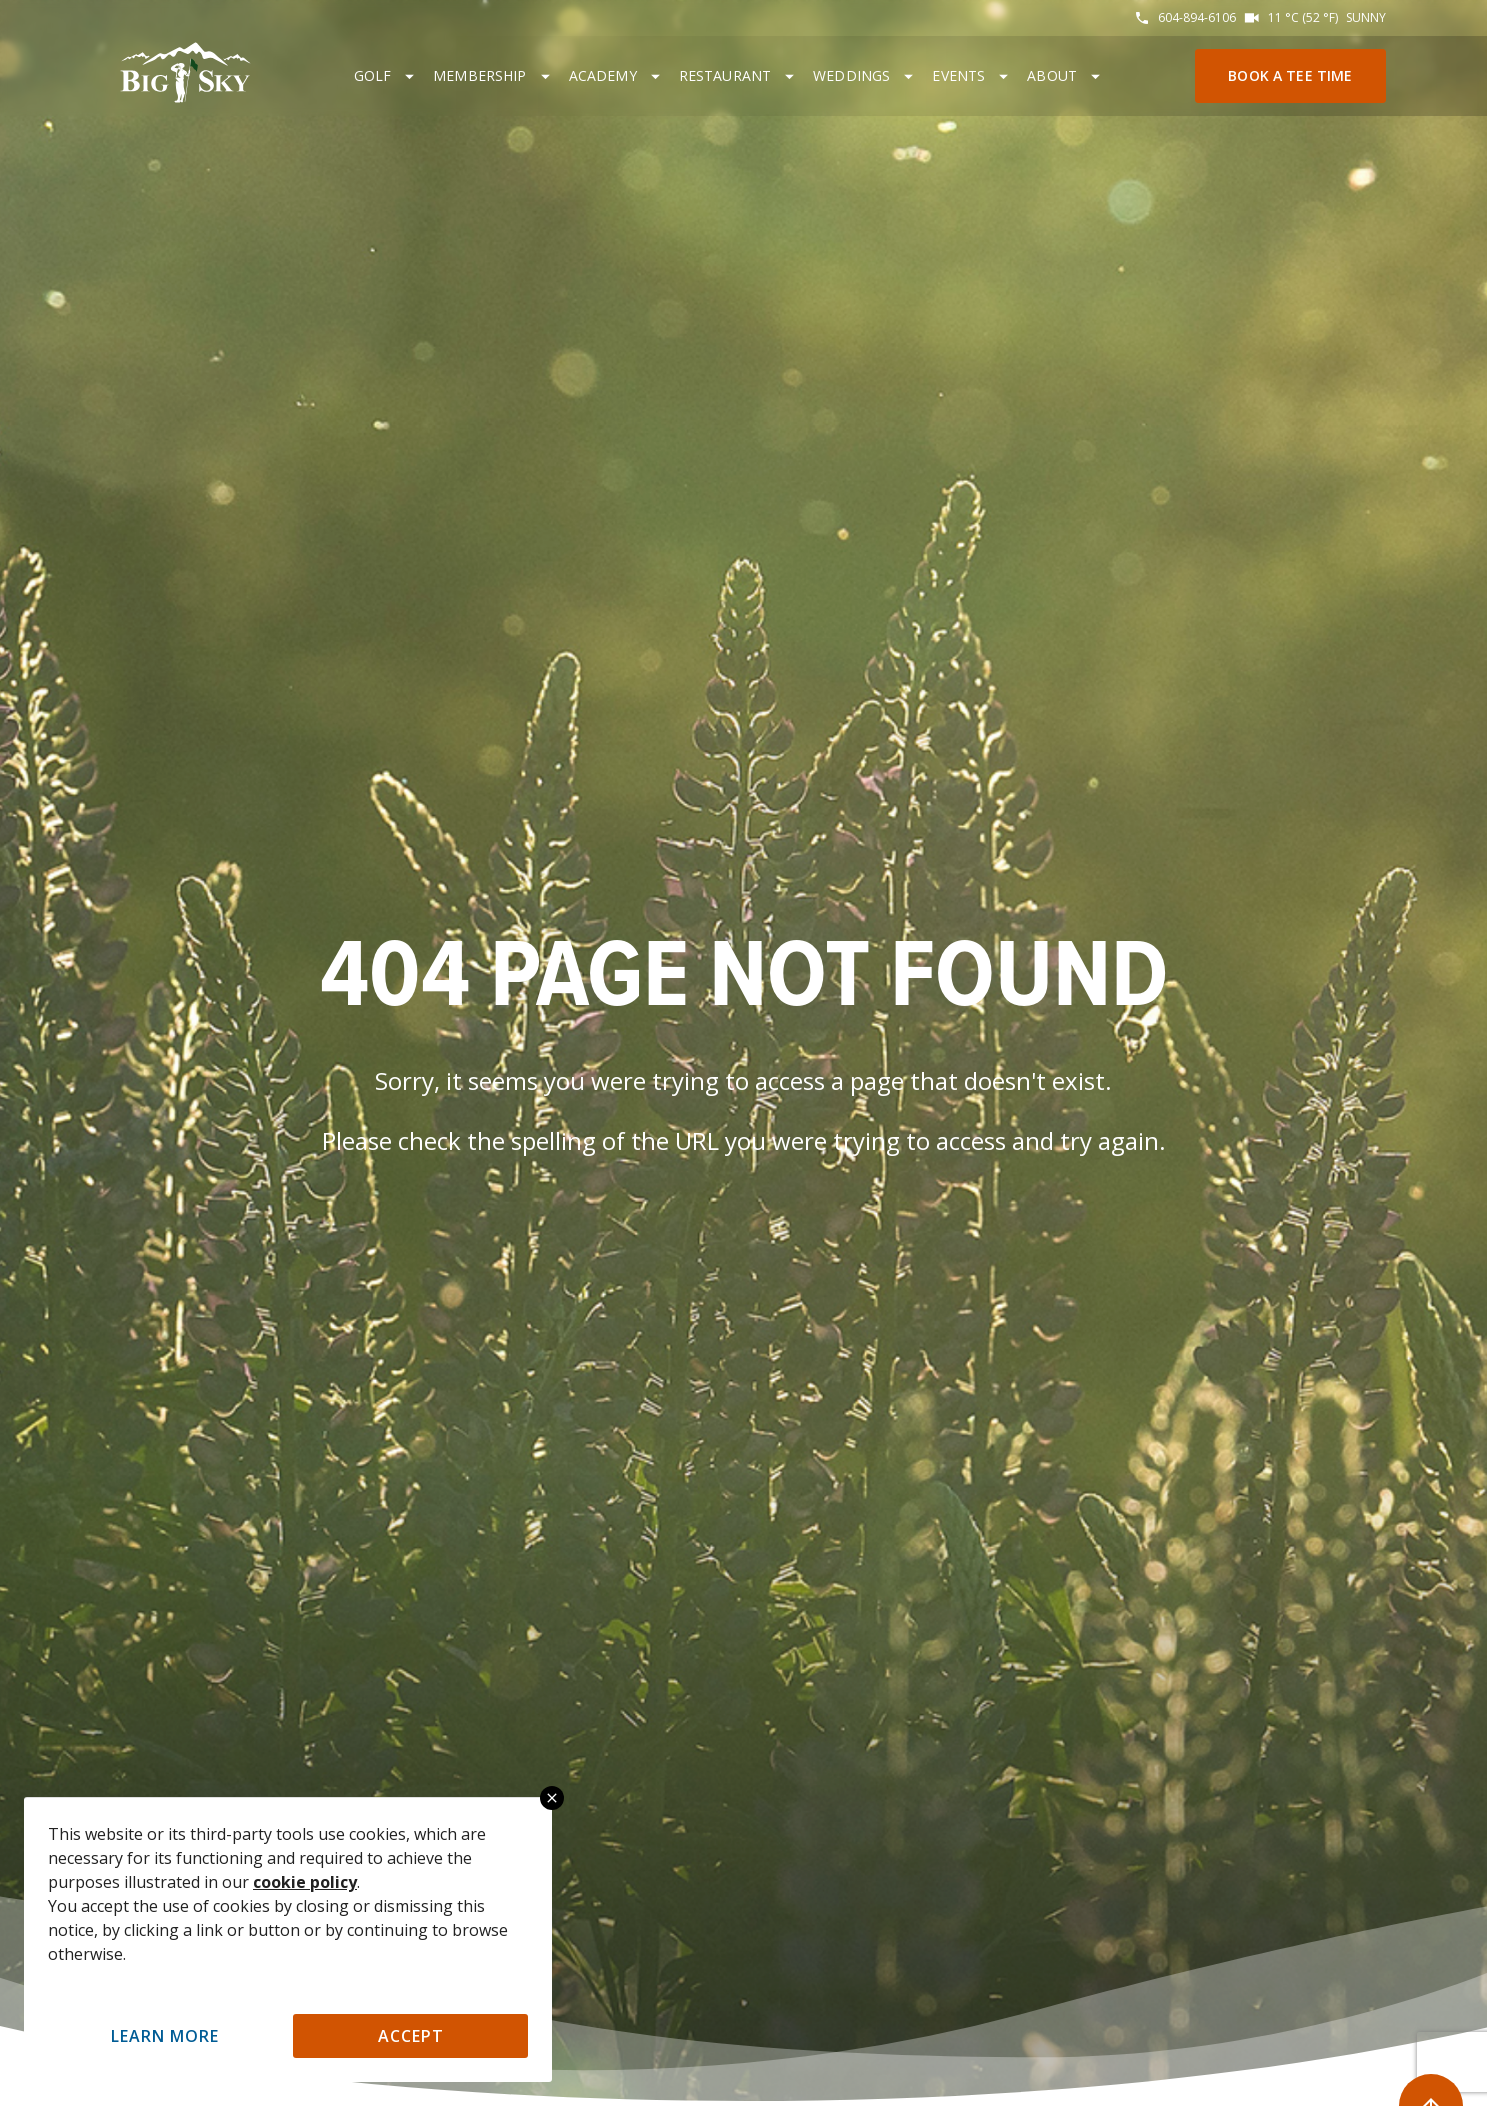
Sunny (1366, 17)
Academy (603, 75)
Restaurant (725, 75)
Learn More (165, 2036)
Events (958, 75)
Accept (411, 2036)
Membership (480, 75)
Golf (373, 75)
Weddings (851, 75)
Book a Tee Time (1290, 75)
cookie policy (305, 1882)
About (1052, 75)
